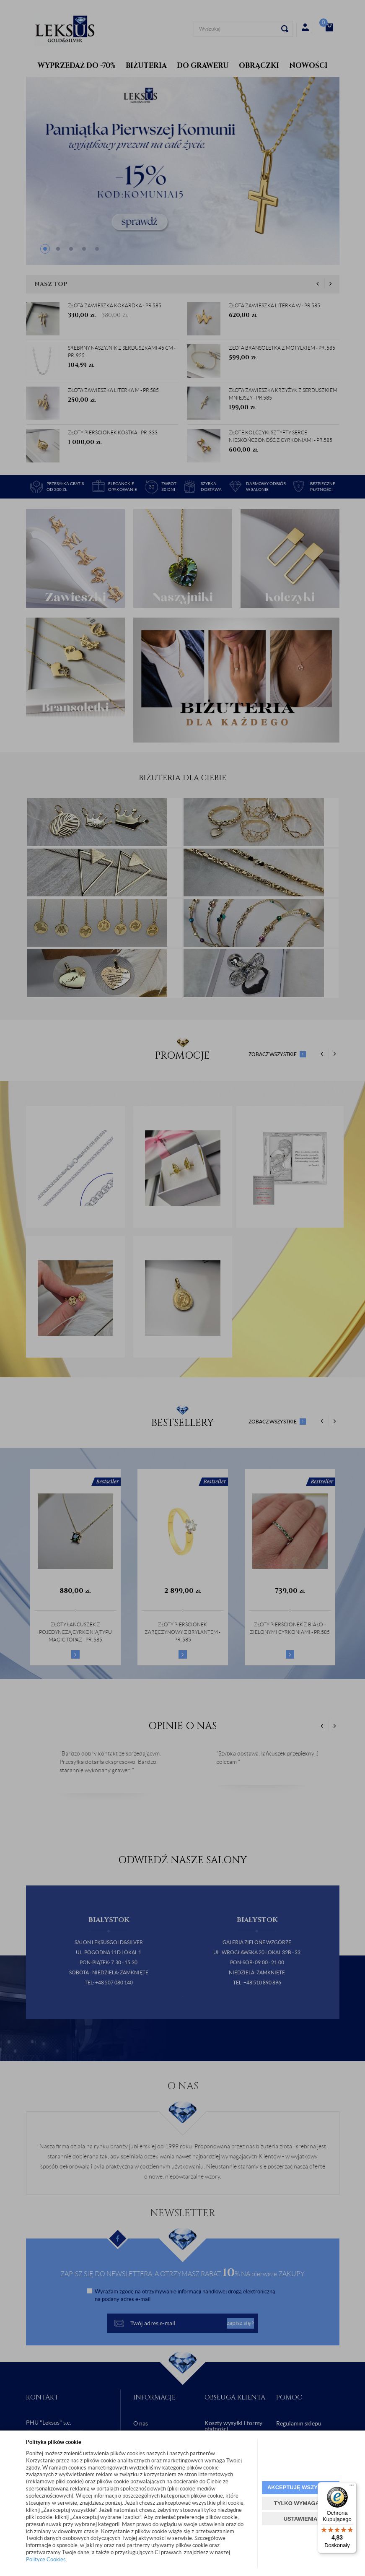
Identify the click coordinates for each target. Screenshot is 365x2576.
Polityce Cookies (46, 2559)
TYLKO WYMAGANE (300, 2503)
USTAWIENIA (301, 2519)
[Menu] (352, 2487)
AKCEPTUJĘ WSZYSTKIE (300, 2487)
